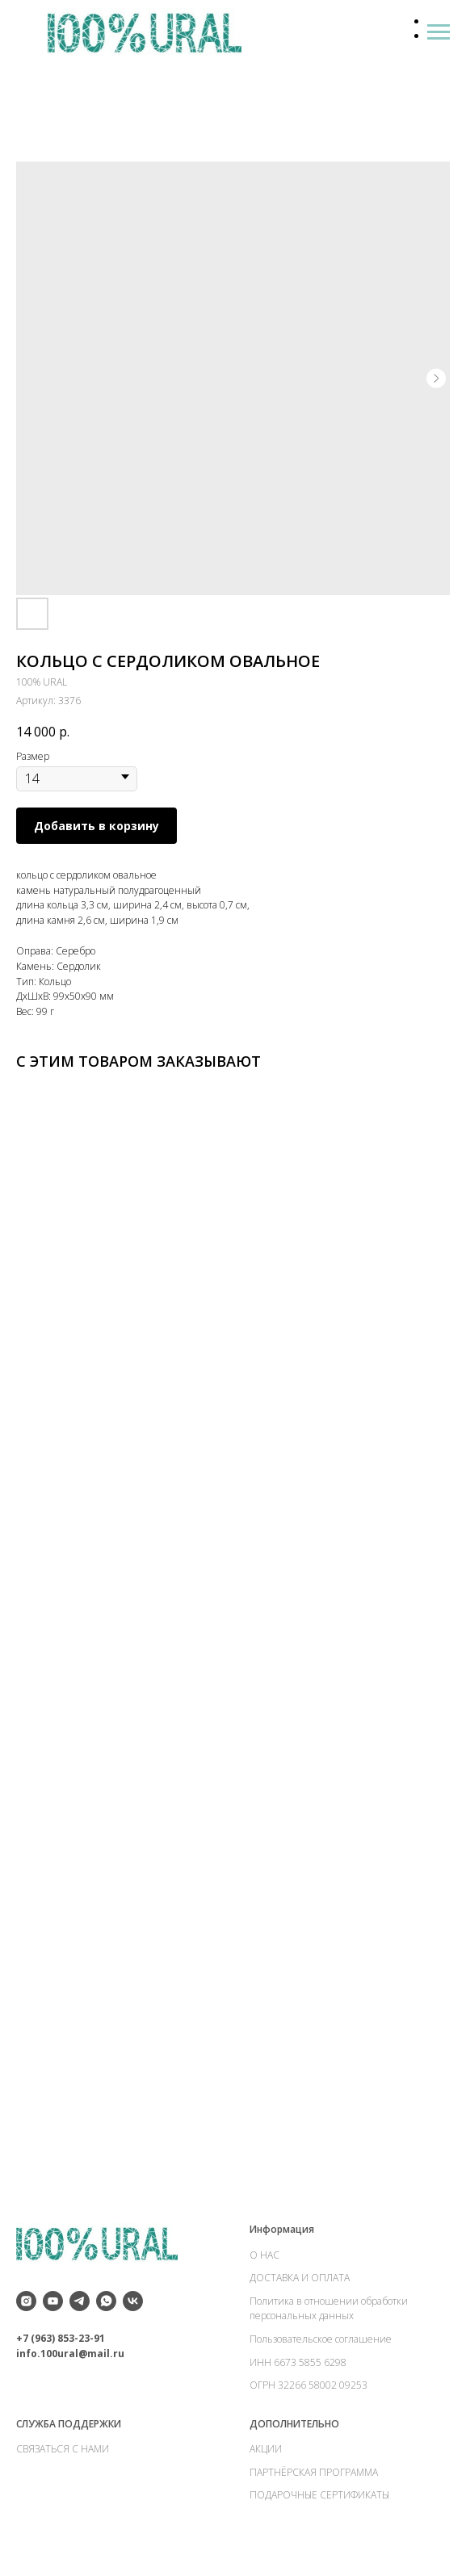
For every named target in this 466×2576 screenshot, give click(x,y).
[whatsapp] (106, 2301)
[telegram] (79, 2301)
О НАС (264, 2255)
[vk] (133, 2301)
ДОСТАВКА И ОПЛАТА (300, 2277)
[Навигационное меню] (438, 32)
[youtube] (53, 2301)
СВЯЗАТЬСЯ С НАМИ (62, 2449)
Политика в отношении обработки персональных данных (329, 2308)
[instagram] (26, 2301)
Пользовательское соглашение (321, 2339)
